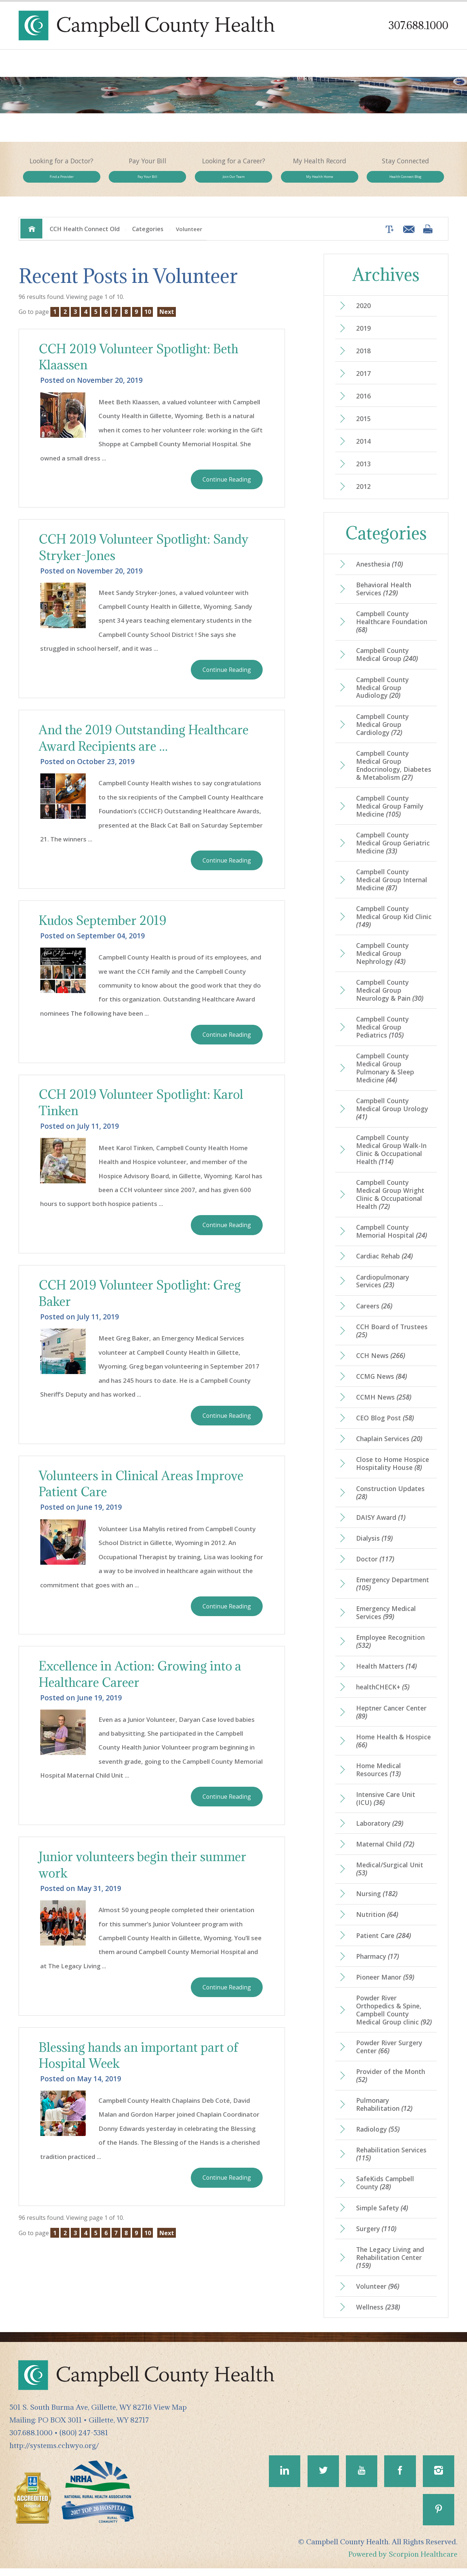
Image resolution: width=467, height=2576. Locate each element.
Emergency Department (392, 1591)
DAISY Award (380, 1524)
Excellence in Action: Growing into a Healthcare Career (141, 1681)
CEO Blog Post (385, 1425)
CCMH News (383, 1404)
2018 (363, 357)
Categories (147, 235)
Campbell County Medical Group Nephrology (382, 960)
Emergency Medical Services (386, 1619)
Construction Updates (390, 1499)
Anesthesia (379, 570)
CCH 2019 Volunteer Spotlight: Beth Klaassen (140, 363)
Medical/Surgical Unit (389, 1876)
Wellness (378, 2315)
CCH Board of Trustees (392, 1337)
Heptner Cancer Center (391, 1719)
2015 (363, 425)
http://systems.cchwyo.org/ (54, 2453)
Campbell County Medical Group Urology (392, 1115)
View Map (170, 2414)
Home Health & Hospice (393, 1748)
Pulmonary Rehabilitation (384, 2112)
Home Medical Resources (378, 1776)
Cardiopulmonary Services (382, 1288)
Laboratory (379, 1830)
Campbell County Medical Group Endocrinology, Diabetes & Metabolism (393, 771)
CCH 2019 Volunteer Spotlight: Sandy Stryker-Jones (145, 553)
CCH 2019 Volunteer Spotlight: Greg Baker (141, 1300)
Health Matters (386, 1673)
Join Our (233, 179)
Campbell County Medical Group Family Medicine (389, 812)
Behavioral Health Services (383, 595)
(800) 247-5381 (83, 2440)
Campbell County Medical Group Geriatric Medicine (393, 849)
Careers (374, 1312)
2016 (363, 402)
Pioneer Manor (385, 1984)
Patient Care (383, 1942)
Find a (61, 179)
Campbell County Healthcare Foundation (391, 628)
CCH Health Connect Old (85, 235)
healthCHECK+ (382, 1694)
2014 (363, 447)
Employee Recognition (390, 1648)
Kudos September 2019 (103, 927)
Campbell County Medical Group (387, 661)
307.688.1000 (418, 25)
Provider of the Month (390, 2083)
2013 (363, 470)
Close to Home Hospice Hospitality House (392, 1470)
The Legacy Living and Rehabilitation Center (390, 2265)
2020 (363, 312)
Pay (147, 179)
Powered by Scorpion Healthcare (403, 2562)
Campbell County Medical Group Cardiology (382, 731)
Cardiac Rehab (384, 1263)
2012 (363, 493)
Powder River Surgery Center (389, 2054)
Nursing (376, 1901)
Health (405, 179)
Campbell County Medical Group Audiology (382, 694)
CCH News (380, 1362)
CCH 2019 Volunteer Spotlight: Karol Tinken (142, 1109)
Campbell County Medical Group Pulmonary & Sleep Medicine (385, 1074)
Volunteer (377, 2293)
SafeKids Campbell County (385, 2190)
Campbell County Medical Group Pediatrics (382, 1034)
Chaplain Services (389, 1445)
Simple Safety (382, 2215)
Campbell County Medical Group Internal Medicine (391, 886)
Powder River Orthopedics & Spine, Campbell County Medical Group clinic (394, 2017)
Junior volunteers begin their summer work (143, 1872)
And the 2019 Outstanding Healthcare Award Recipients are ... (144, 744)
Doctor (375, 1566)
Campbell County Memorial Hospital (391, 1238)
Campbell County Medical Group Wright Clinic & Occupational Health (390, 1201)
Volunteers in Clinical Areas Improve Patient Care (142, 1491)
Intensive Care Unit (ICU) (385, 1805)
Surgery (376, 2236)
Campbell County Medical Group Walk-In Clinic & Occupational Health (391, 1156)
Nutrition (377, 1922)
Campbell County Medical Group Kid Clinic (394, 923)
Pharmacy (377, 1964)
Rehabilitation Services (391, 2161)
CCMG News (381, 1383)
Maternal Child (385, 1851)
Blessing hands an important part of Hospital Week (139, 2063)
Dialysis (374, 1545)
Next (166, 318)
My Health (320, 179)
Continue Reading (226, 485)
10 (147, 318)
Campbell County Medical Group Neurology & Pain (389, 997)
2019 (363, 334)
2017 (363, 379)
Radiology (378, 2136)
